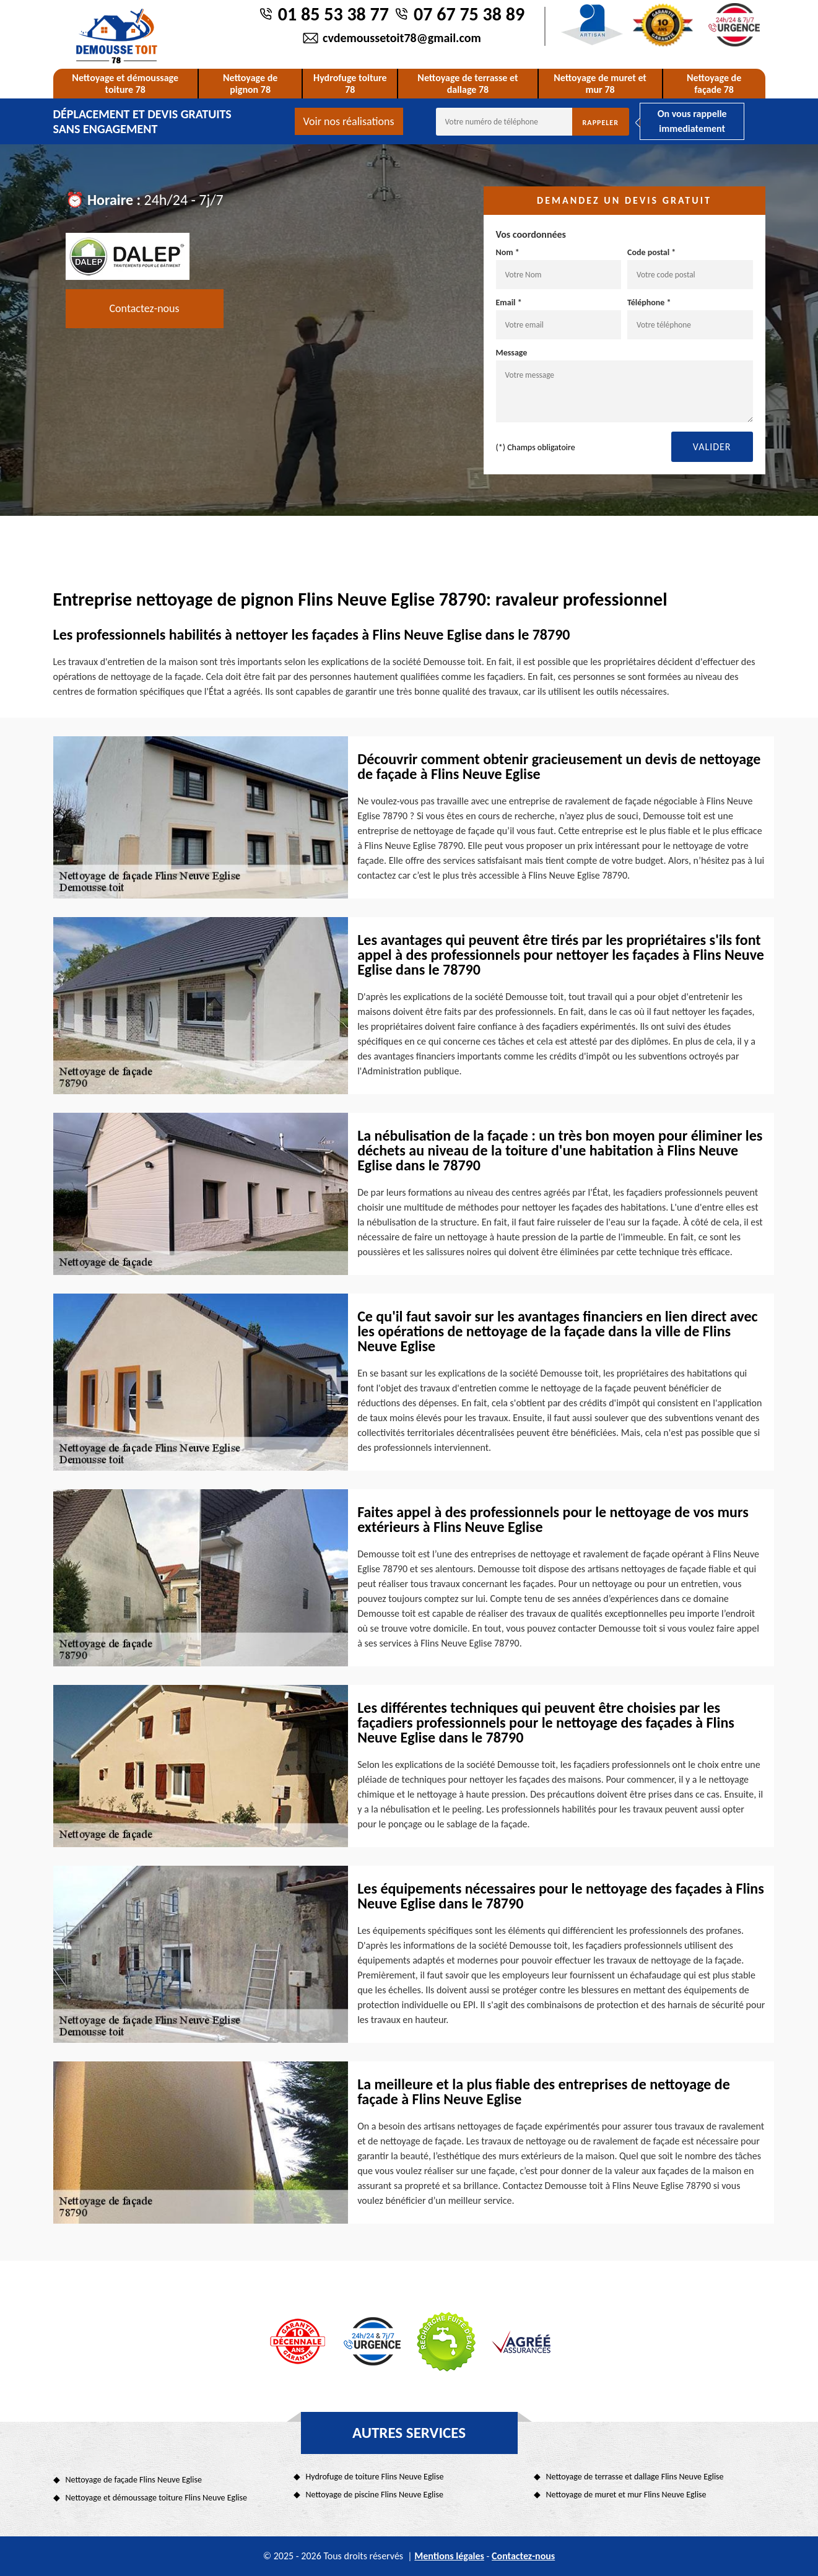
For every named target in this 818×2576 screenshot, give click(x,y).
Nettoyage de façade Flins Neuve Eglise (134, 2479)
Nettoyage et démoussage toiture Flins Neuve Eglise (157, 2497)
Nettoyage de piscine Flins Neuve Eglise (374, 2494)
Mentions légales (449, 2556)
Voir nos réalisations (348, 121)
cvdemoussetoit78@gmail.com (402, 37)
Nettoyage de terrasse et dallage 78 (467, 83)
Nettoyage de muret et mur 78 (600, 83)
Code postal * (690, 268)
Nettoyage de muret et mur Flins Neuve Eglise (626, 2494)
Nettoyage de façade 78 (714, 83)
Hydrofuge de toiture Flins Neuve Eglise (375, 2476)
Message (624, 384)
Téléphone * (690, 318)
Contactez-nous (145, 308)
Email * (559, 318)
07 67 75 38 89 (469, 13)
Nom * (559, 268)
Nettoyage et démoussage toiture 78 (125, 83)
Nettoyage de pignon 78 (250, 83)
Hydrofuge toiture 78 (350, 83)
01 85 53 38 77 (333, 13)
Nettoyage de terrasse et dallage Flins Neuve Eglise (635, 2476)
